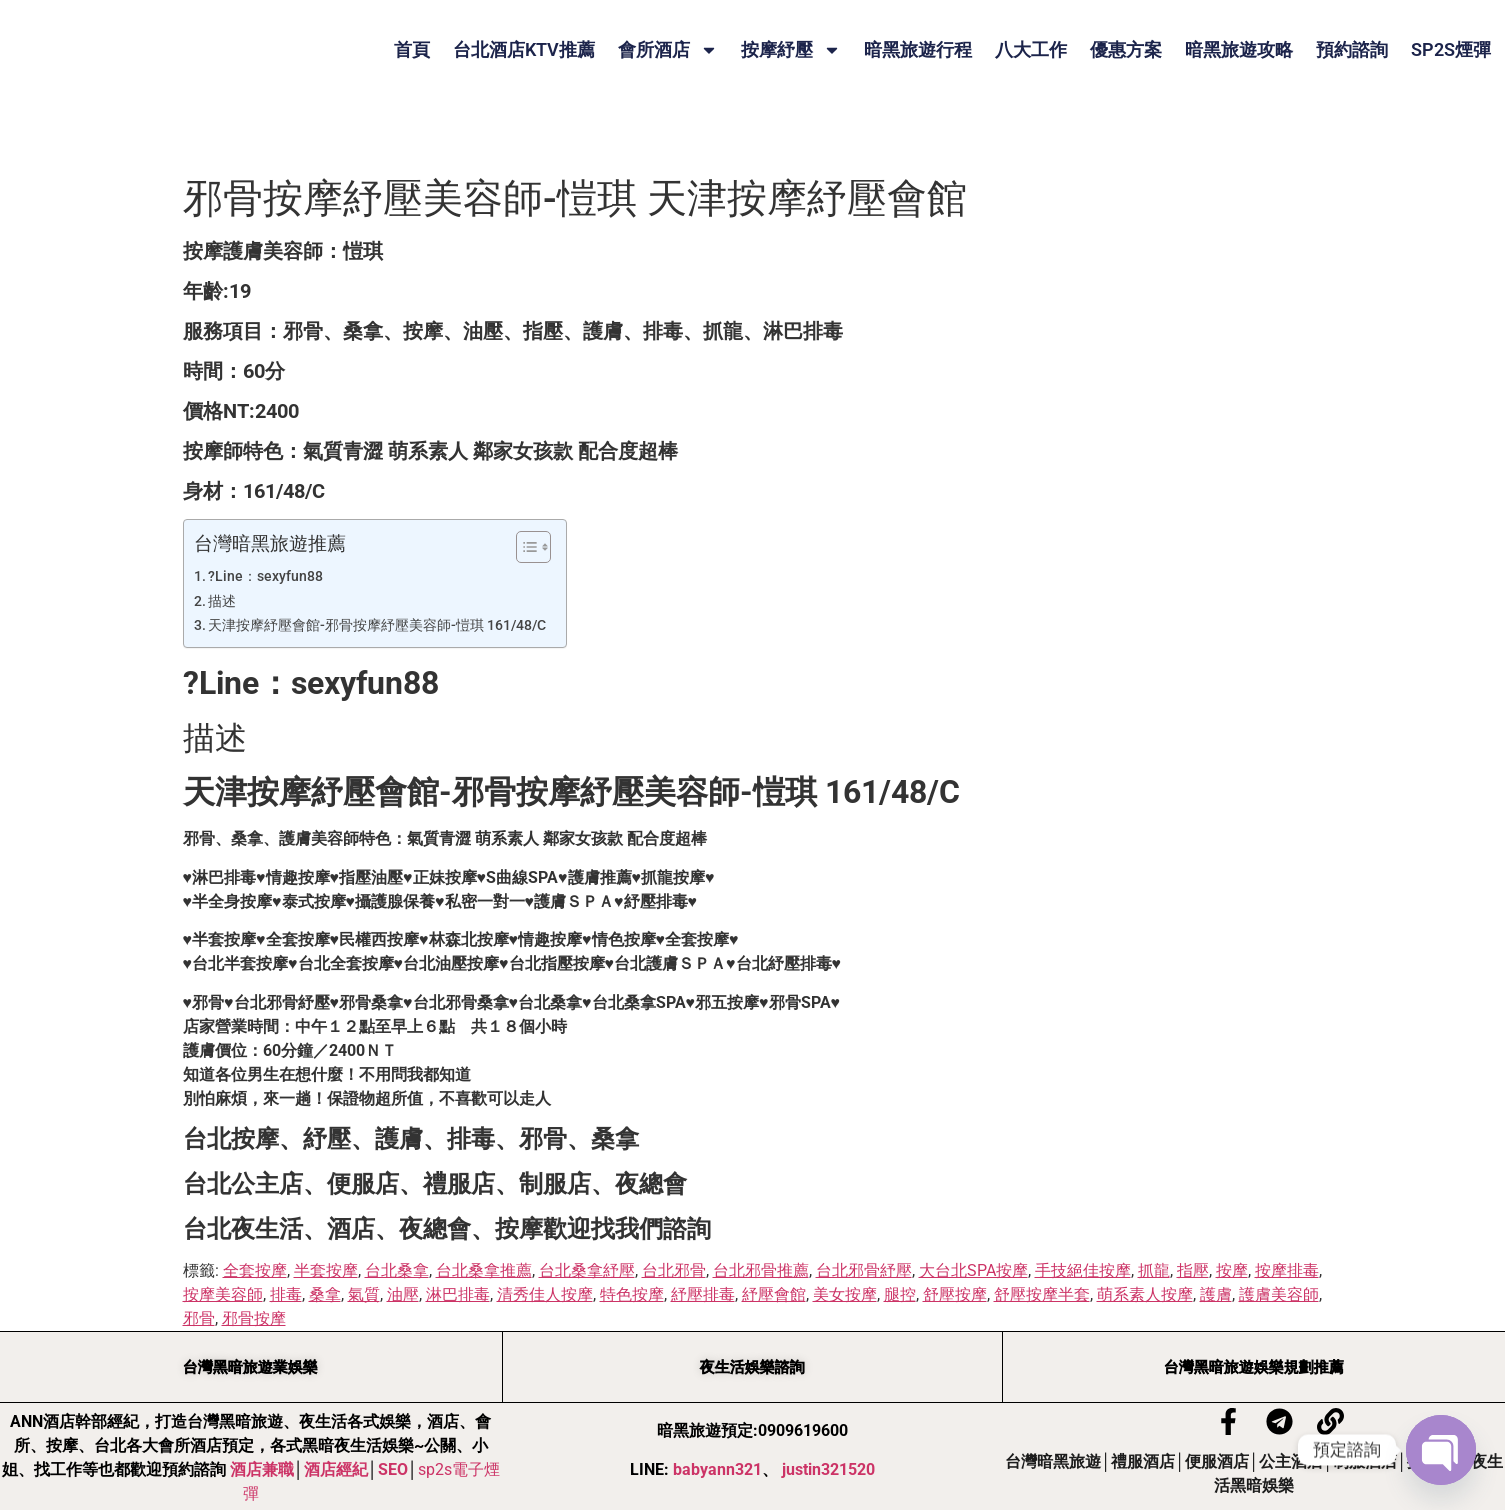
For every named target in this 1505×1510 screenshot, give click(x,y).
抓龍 (1154, 1270)
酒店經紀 (336, 1469)
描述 (222, 601)
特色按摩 (632, 1294)
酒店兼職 (262, 1469)
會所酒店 (668, 50)
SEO (393, 1469)
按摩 (1232, 1270)
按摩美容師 (223, 1294)
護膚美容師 (1279, 1294)
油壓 (403, 1294)
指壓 (1193, 1270)
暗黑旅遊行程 (918, 50)
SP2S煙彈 (1451, 50)
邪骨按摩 (254, 1318)
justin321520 (828, 1469)
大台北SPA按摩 (973, 1270)
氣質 (364, 1294)
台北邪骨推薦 (761, 1270)
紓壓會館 (774, 1294)
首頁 (412, 50)
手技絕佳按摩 (1083, 1270)
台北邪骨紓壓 (864, 1270)
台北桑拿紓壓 (587, 1270)
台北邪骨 (674, 1270)
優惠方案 (1126, 50)
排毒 (286, 1294)
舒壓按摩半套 (1042, 1294)
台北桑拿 (397, 1270)
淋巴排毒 (458, 1294)
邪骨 (199, 1318)
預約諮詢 (1352, 50)
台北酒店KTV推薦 (524, 50)
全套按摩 (255, 1270)
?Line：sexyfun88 (265, 576)
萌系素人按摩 (1145, 1294)
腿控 (900, 1294)
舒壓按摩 (955, 1294)
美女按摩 (845, 1294)
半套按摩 (326, 1270)
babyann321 (717, 1469)
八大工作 (1031, 50)
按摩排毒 (1287, 1270)
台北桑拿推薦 (484, 1270)
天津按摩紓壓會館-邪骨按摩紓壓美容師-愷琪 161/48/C (377, 625)
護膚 (1216, 1294)
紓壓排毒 (703, 1294)
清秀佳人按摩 (545, 1294)
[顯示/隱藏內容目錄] (523, 547)
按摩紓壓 (791, 50)
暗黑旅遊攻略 (1239, 50)
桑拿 (325, 1294)
